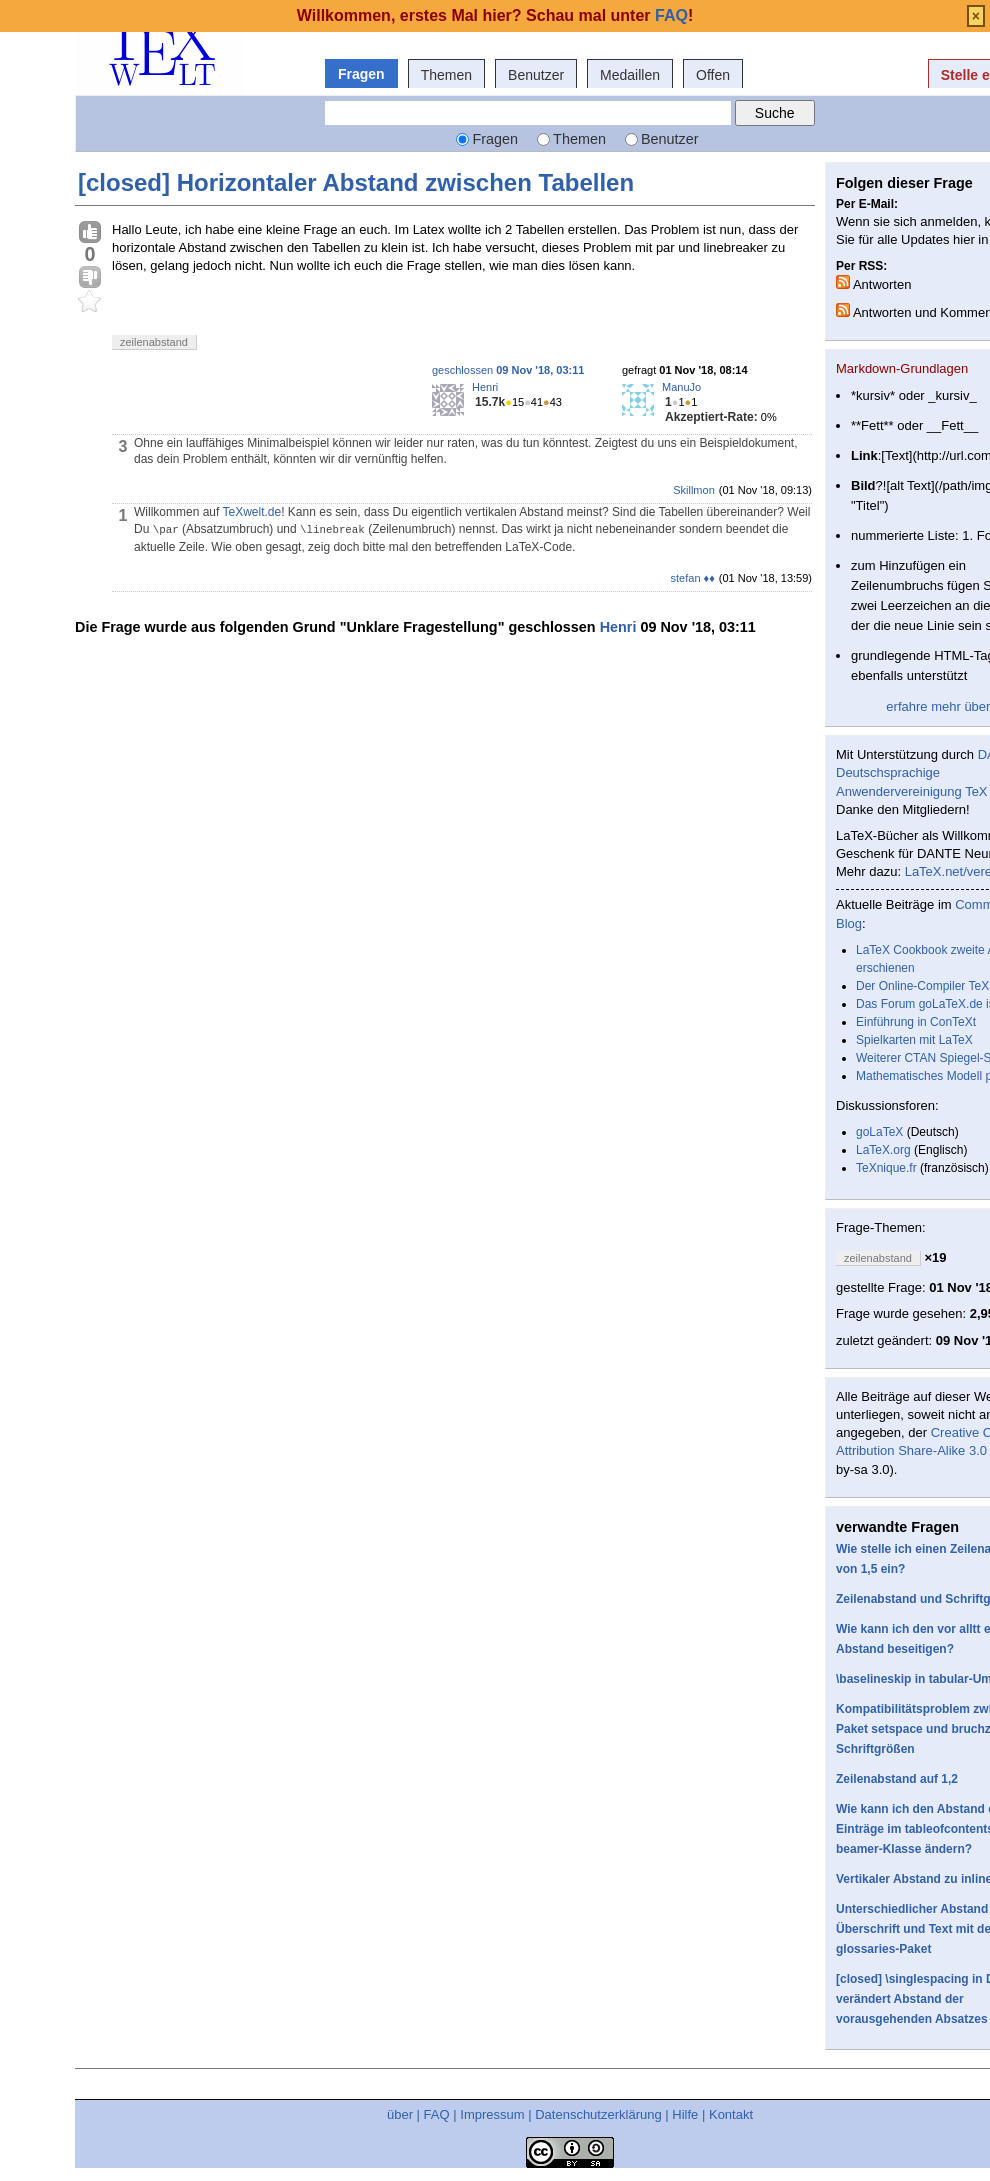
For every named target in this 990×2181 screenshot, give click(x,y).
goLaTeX (879, 1132)
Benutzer (536, 75)
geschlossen (508, 370)
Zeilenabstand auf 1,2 (897, 1779)
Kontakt (731, 2114)
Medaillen (630, 75)
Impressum (492, 2114)
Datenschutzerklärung (598, 2114)
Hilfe (685, 2114)
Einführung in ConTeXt (916, 1022)
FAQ (437, 2114)
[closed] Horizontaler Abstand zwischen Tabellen (356, 182)
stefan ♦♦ (693, 578)
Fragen (361, 74)
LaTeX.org (883, 1150)
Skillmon (694, 490)
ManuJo (681, 387)
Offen (713, 75)
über (400, 2114)
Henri (485, 387)
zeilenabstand (154, 342)
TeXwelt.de (251, 512)
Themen (446, 75)
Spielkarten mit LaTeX (914, 1040)
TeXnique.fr (886, 1168)
